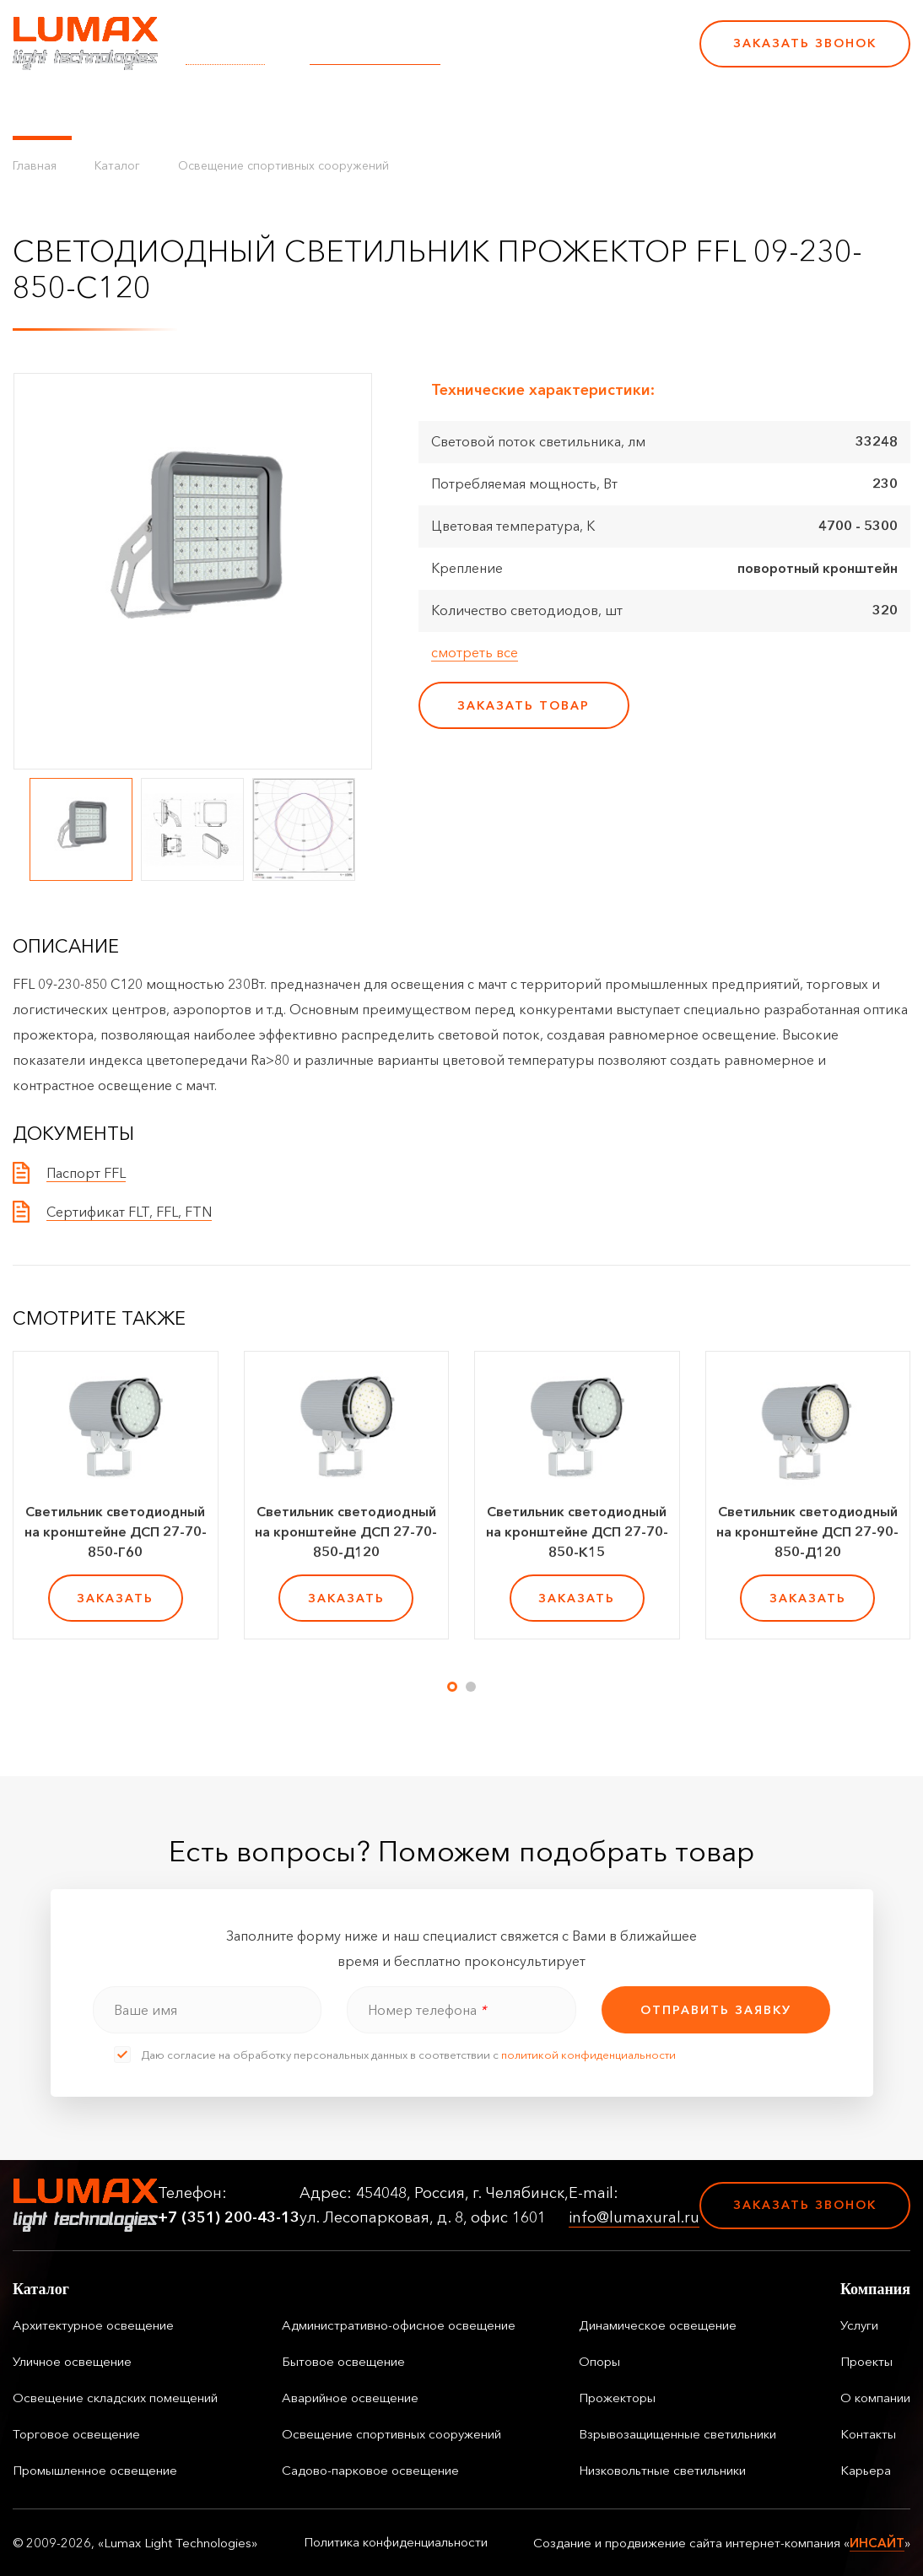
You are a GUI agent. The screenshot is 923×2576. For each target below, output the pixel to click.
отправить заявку (715, 2009)
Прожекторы (617, 2398)
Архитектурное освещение (93, 2325)
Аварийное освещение (350, 2398)
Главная (35, 165)
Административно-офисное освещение (398, 2325)
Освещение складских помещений (115, 2398)
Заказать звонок (805, 43)
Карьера (656, 109)
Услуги (314, 109)
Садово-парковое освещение (370, 2470)
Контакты (575, 109)
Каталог (42, 109)
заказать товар (523, 705)
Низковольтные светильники (662, 2470)
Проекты (386, 109)
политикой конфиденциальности (588, 2054)
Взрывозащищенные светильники (677, 2434)
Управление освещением (181, 109)
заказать (115, 1598)
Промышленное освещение (95, 2470)
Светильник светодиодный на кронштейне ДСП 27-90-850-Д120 (807, 1531)
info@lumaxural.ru (375, 55)
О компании (480, 109)
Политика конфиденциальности (396, 2542)
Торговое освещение (76, 2434)
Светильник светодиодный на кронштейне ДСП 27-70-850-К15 (577, 1531)
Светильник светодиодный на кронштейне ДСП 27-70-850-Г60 (115, 1531)
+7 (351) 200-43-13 (570, 55)
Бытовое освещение (343, 2361)
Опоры (599, 2361)
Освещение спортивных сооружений (283, 165)
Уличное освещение (72, 2361)
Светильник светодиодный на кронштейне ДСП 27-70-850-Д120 (346, 1531)
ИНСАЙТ (877, 2543)
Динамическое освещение (658, 2325)
